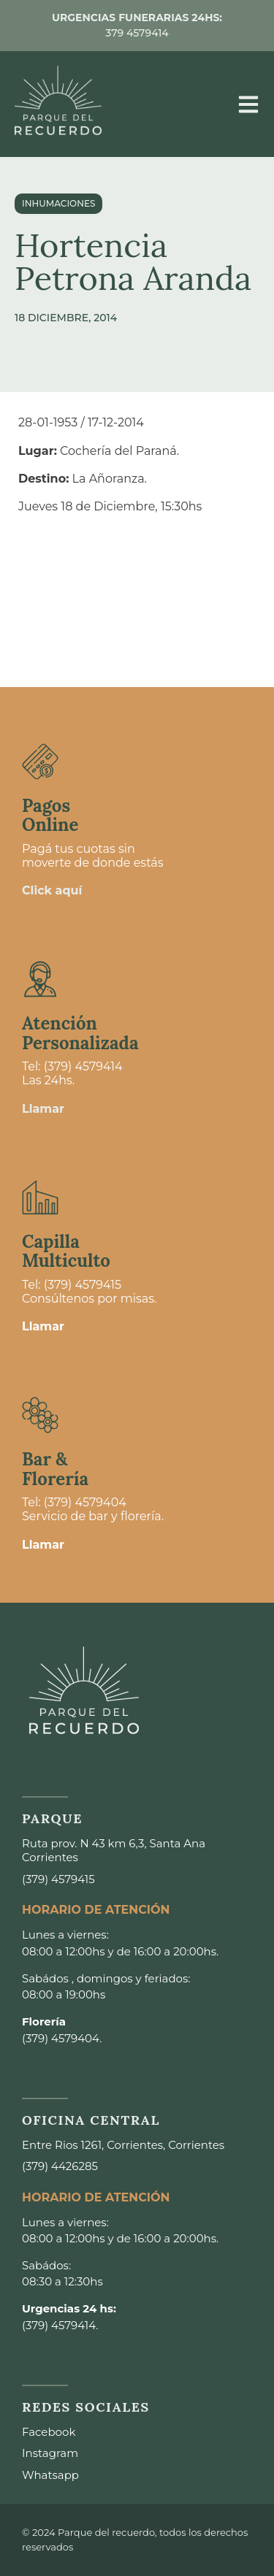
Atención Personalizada (80, 1033)
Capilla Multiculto (66, 1251)
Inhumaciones (58, 203)
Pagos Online (50, 815)
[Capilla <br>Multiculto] (40, 1197)
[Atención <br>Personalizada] (40, 979)
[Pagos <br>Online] (40, 761)
